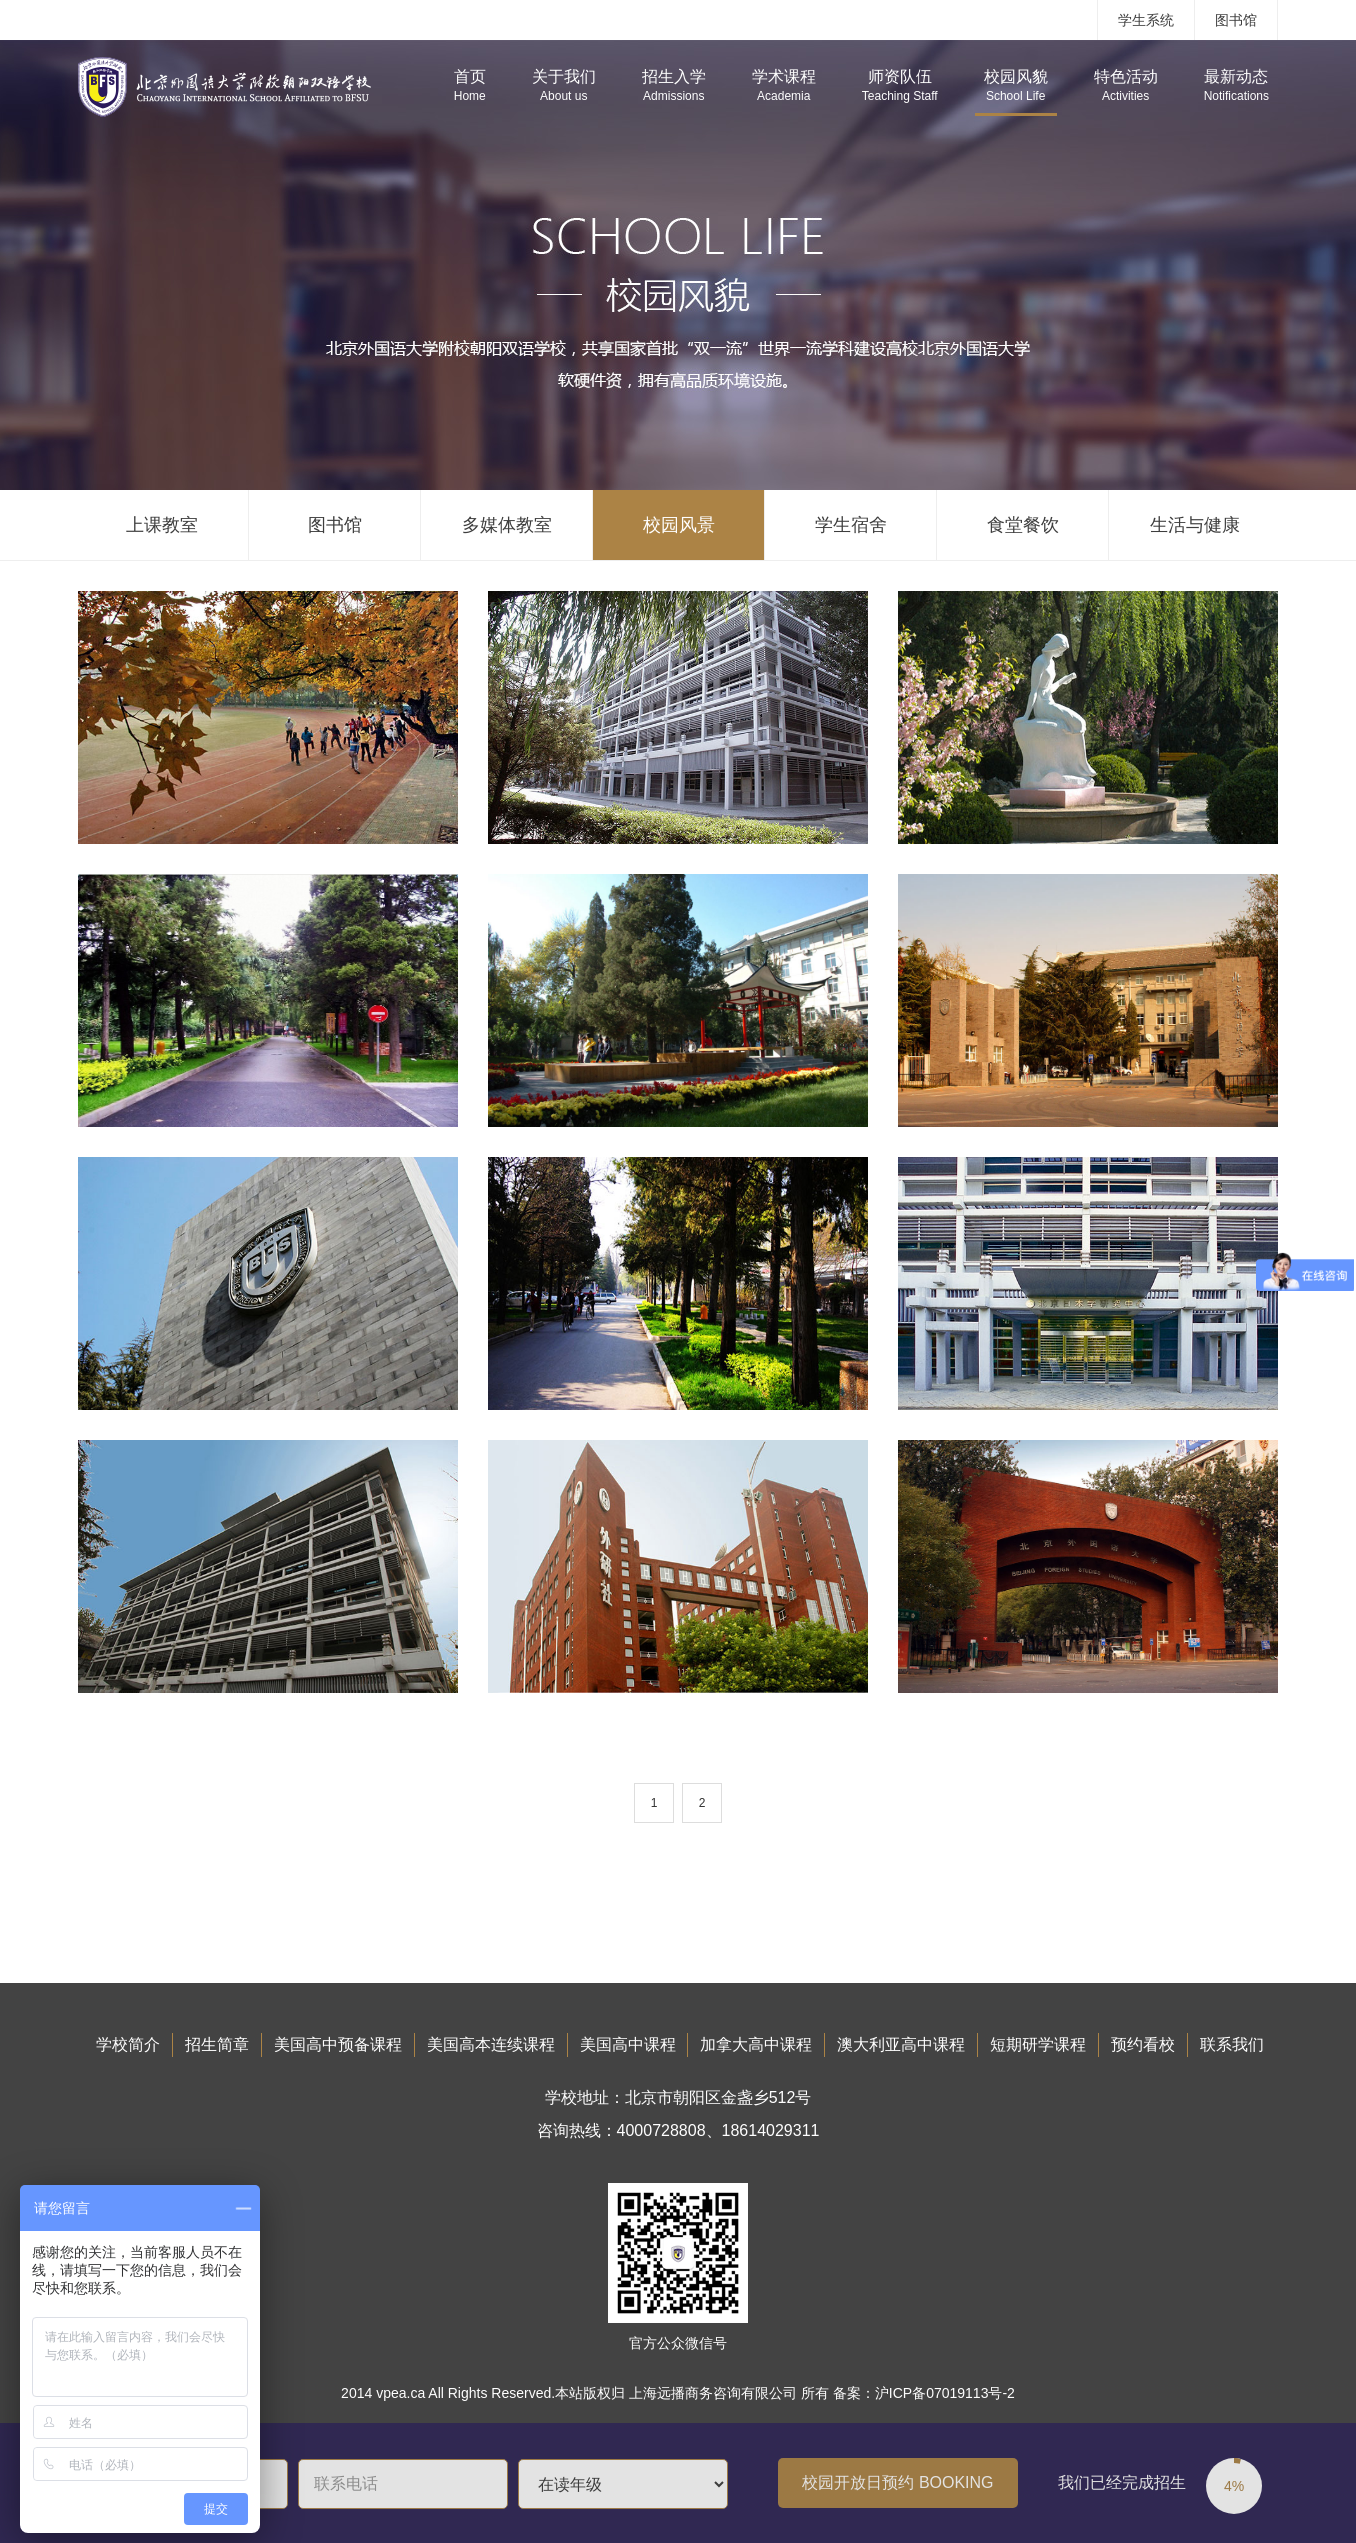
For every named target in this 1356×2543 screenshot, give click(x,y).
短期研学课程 (1038, 2044)
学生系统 (1146, 20)
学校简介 (128, 2044)
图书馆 (1236, 20)
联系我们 (1232, 2044)
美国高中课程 (628, 2044)
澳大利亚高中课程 (901, 2044)
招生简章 (217, 2044)
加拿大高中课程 (756, 2044)
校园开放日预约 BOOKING (897, 2482)
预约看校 (1143, 2044)
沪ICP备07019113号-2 (945, 2393)
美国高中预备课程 (338, 2044)
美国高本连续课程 (491, 2044)
